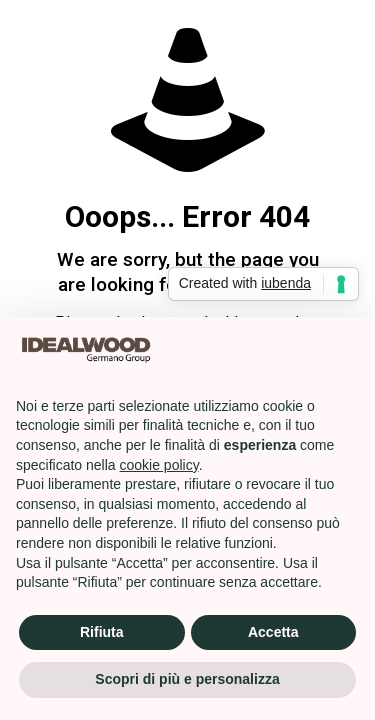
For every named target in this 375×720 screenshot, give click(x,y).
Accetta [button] (273, 632)
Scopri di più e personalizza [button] (187, 679)
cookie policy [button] (159, 465)
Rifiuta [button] (102, 632)
